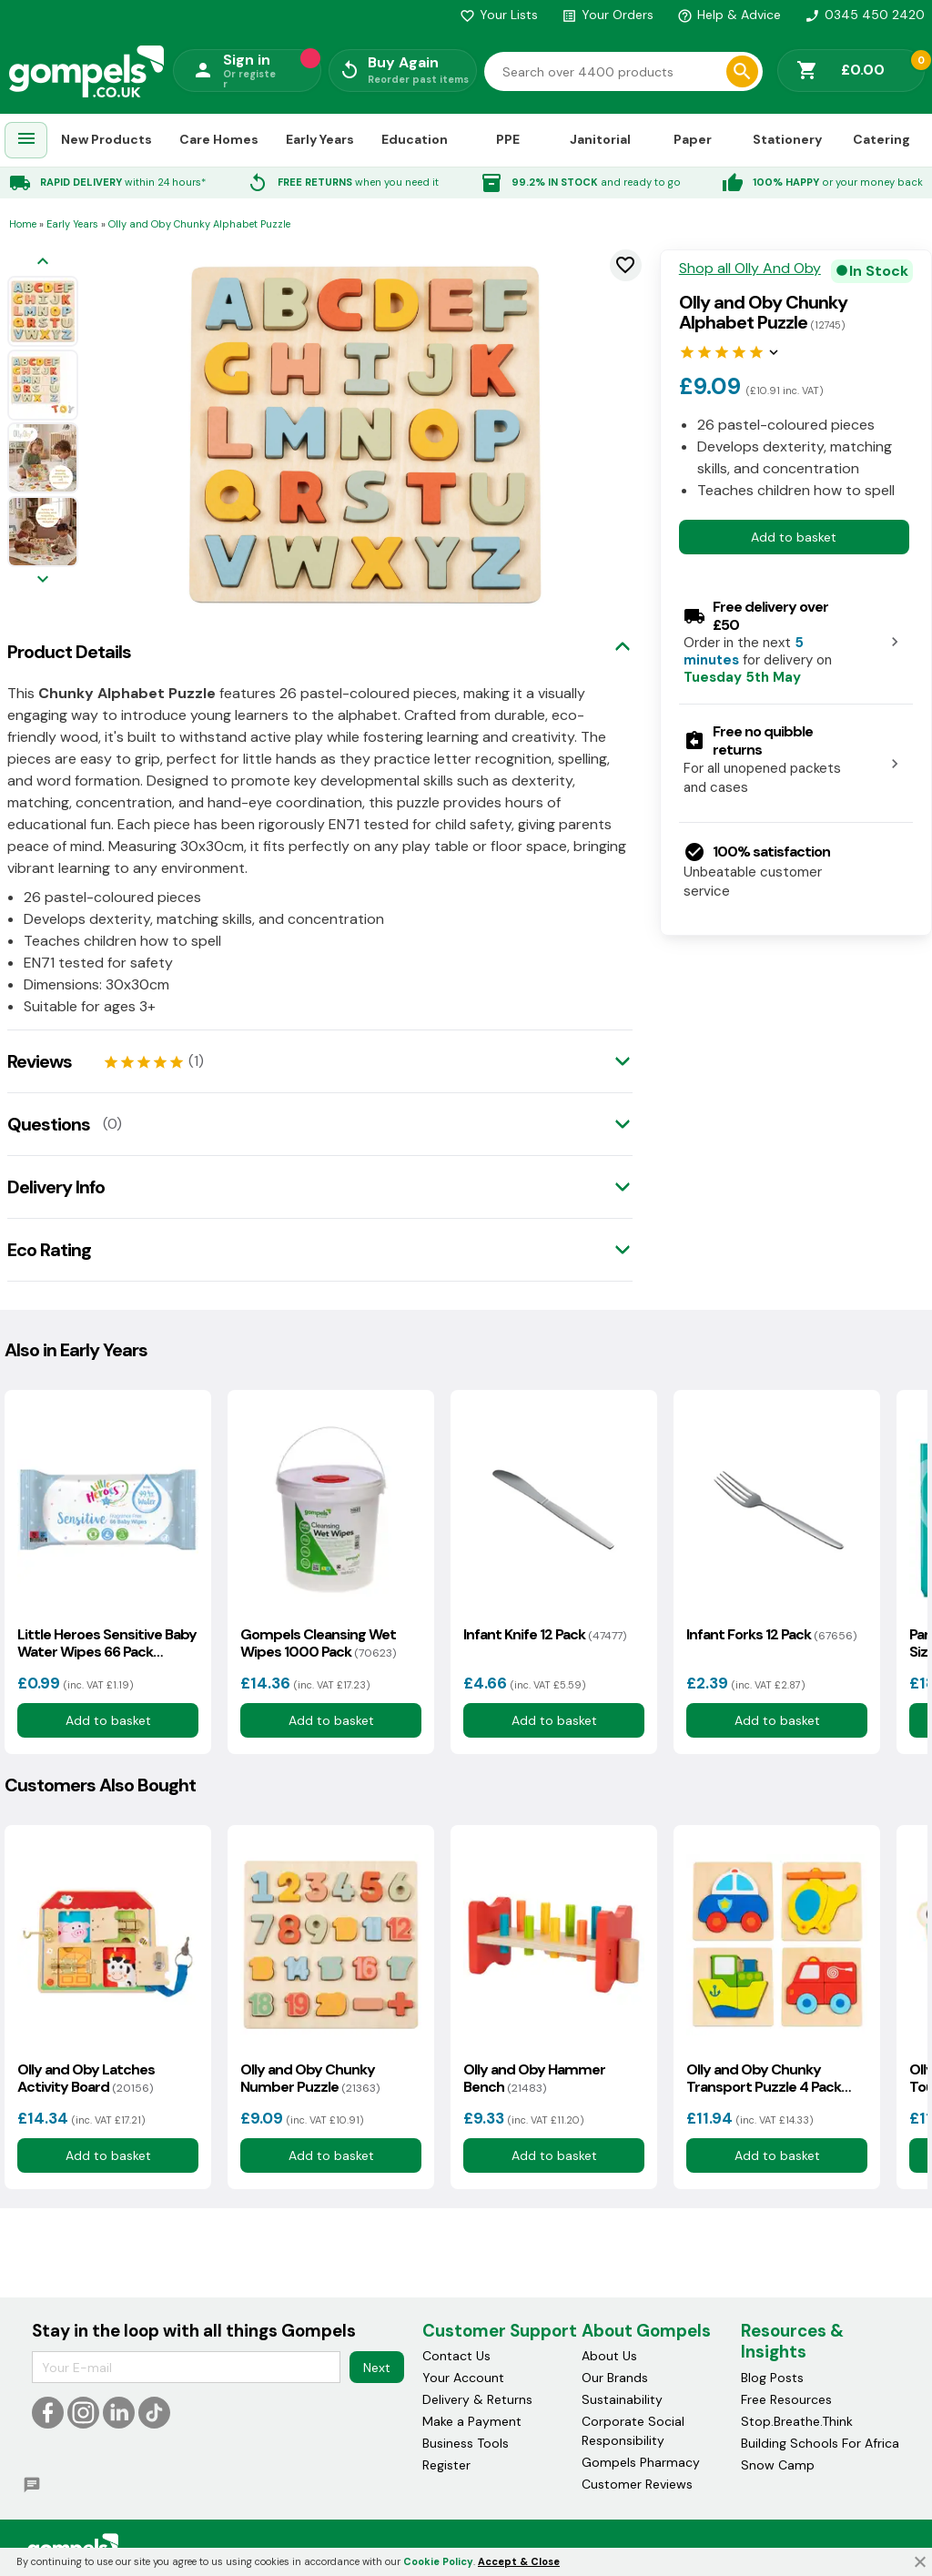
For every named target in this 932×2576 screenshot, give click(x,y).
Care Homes (218, 139)
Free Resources (786, 2399)
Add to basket (793, 537)
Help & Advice (729, 14)
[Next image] (42, 580)
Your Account (463, 2377)
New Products (106, 139)
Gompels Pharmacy (641, 2462)
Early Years (320, 139)
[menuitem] (26, 140)
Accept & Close (519, 2561)
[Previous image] (42, 262)
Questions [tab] (48, 1124)
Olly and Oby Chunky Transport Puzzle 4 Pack (763, 2078)
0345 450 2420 (865, 14)
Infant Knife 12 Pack (544, 1634)
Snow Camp (778, 2465)
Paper (693, 139)
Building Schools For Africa (820, 2443)
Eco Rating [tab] (49, 1250)
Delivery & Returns (477, 2399)
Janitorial (600, 139)
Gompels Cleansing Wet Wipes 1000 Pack (318, 1643)
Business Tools (465, 2443)
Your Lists (499, 14)
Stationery (787, 139)
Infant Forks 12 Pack (771, 1634)
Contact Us (456, 2356)
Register (446, 2465)
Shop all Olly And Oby (750, 268)
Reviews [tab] (39, 1061)
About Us (609, 2356)
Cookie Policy (438, 2561)
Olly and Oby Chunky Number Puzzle (310, 2078)
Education (414, 139)
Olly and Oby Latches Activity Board (86, 2078)
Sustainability (622, 2399)
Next (376, 2367)
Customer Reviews (637, 2484)
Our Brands (615, 2377)
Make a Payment (472, 2421)
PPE (508, 139)
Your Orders (607, 14)
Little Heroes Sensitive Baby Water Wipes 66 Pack (107, 1643)
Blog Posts (772, 2377)
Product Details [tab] (69, 652)
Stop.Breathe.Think (797, 2421)
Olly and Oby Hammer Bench (534, 2078)
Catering (881, 139)
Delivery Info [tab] (56, 1187)
